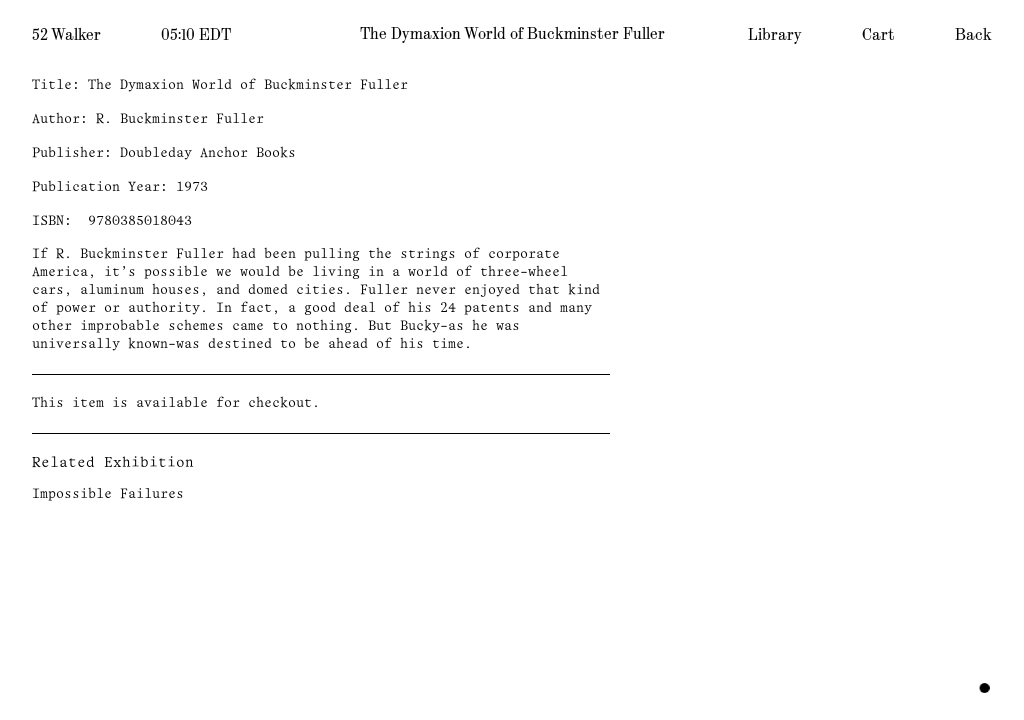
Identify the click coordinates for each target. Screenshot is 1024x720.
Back (973, 35)
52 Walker (66, 35)
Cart (878, 35)
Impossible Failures (108, 494)
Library (775, 35)
